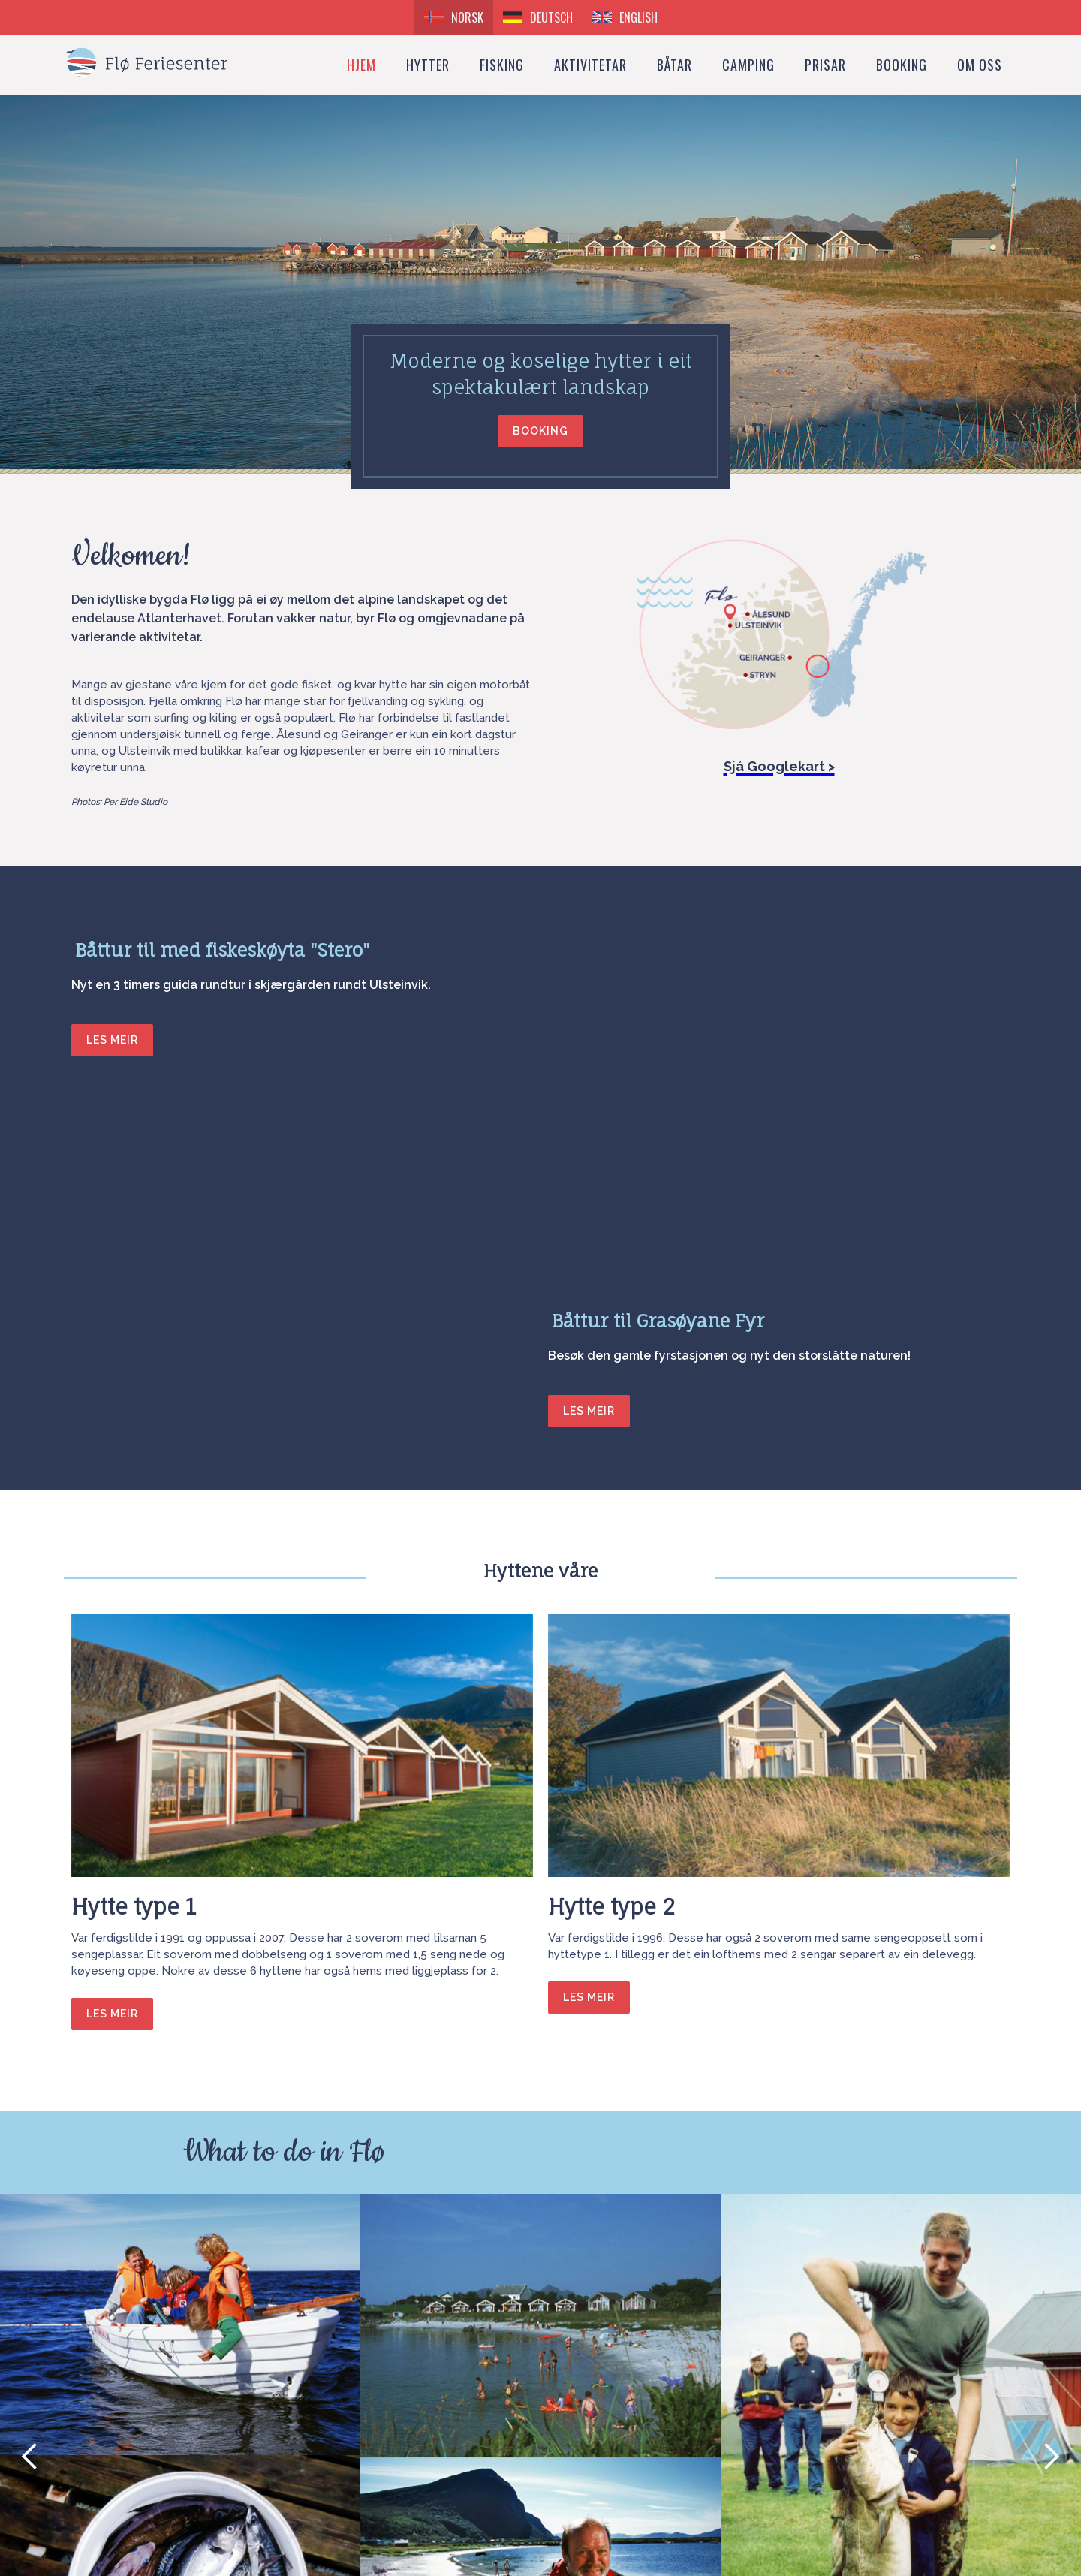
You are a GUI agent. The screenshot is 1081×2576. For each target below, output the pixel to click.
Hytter (428, 64)
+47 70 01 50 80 (125, 2459)
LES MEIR (112, 1040)
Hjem (361, 64)
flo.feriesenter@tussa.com (154, 2439)
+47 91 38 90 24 (125, 2479)
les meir (112, 1643)
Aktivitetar (590, 64)
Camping (748, 64)
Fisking (502, 64)
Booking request (526, 2409)
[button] (30, 2086)
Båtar (674, 64)
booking (901, 64)
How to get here (128, 2499)
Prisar (825, 64)
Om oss (979, 64)
